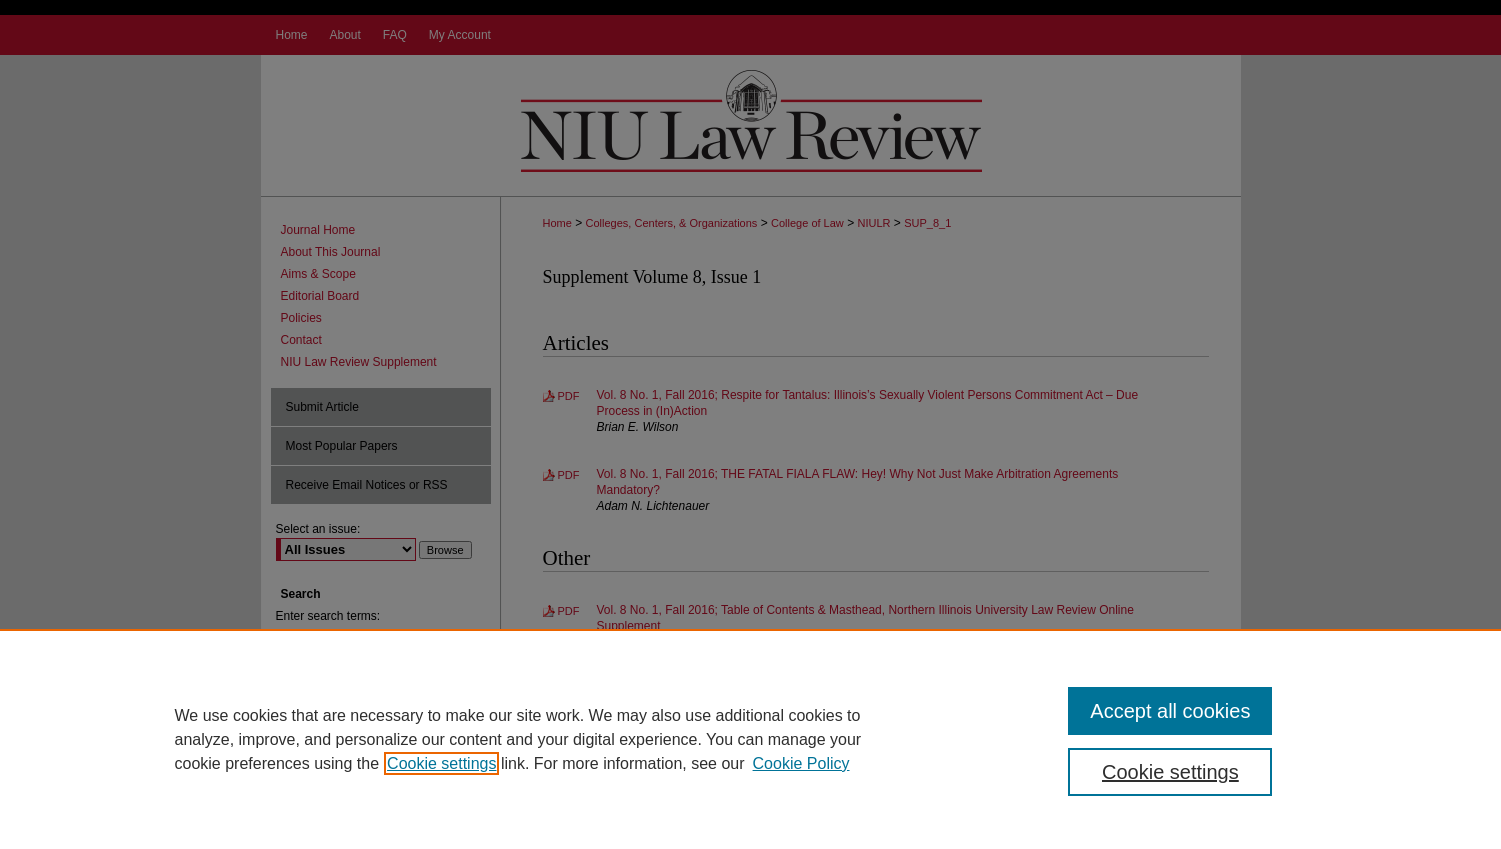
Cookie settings (441, 763)
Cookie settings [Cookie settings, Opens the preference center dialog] (1170, 772)
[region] (750, 739)
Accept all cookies (1170, 711)
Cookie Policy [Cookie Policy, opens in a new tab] (801, 763)
